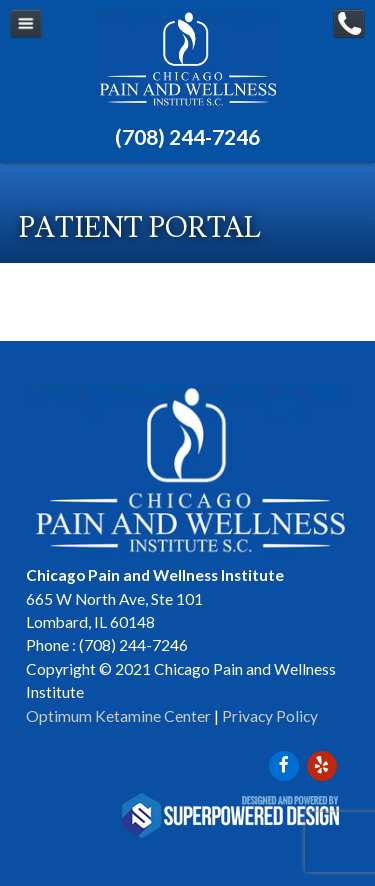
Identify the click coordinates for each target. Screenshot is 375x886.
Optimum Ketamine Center (118, 716)
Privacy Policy (270, 716)
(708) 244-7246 (187, 136)
